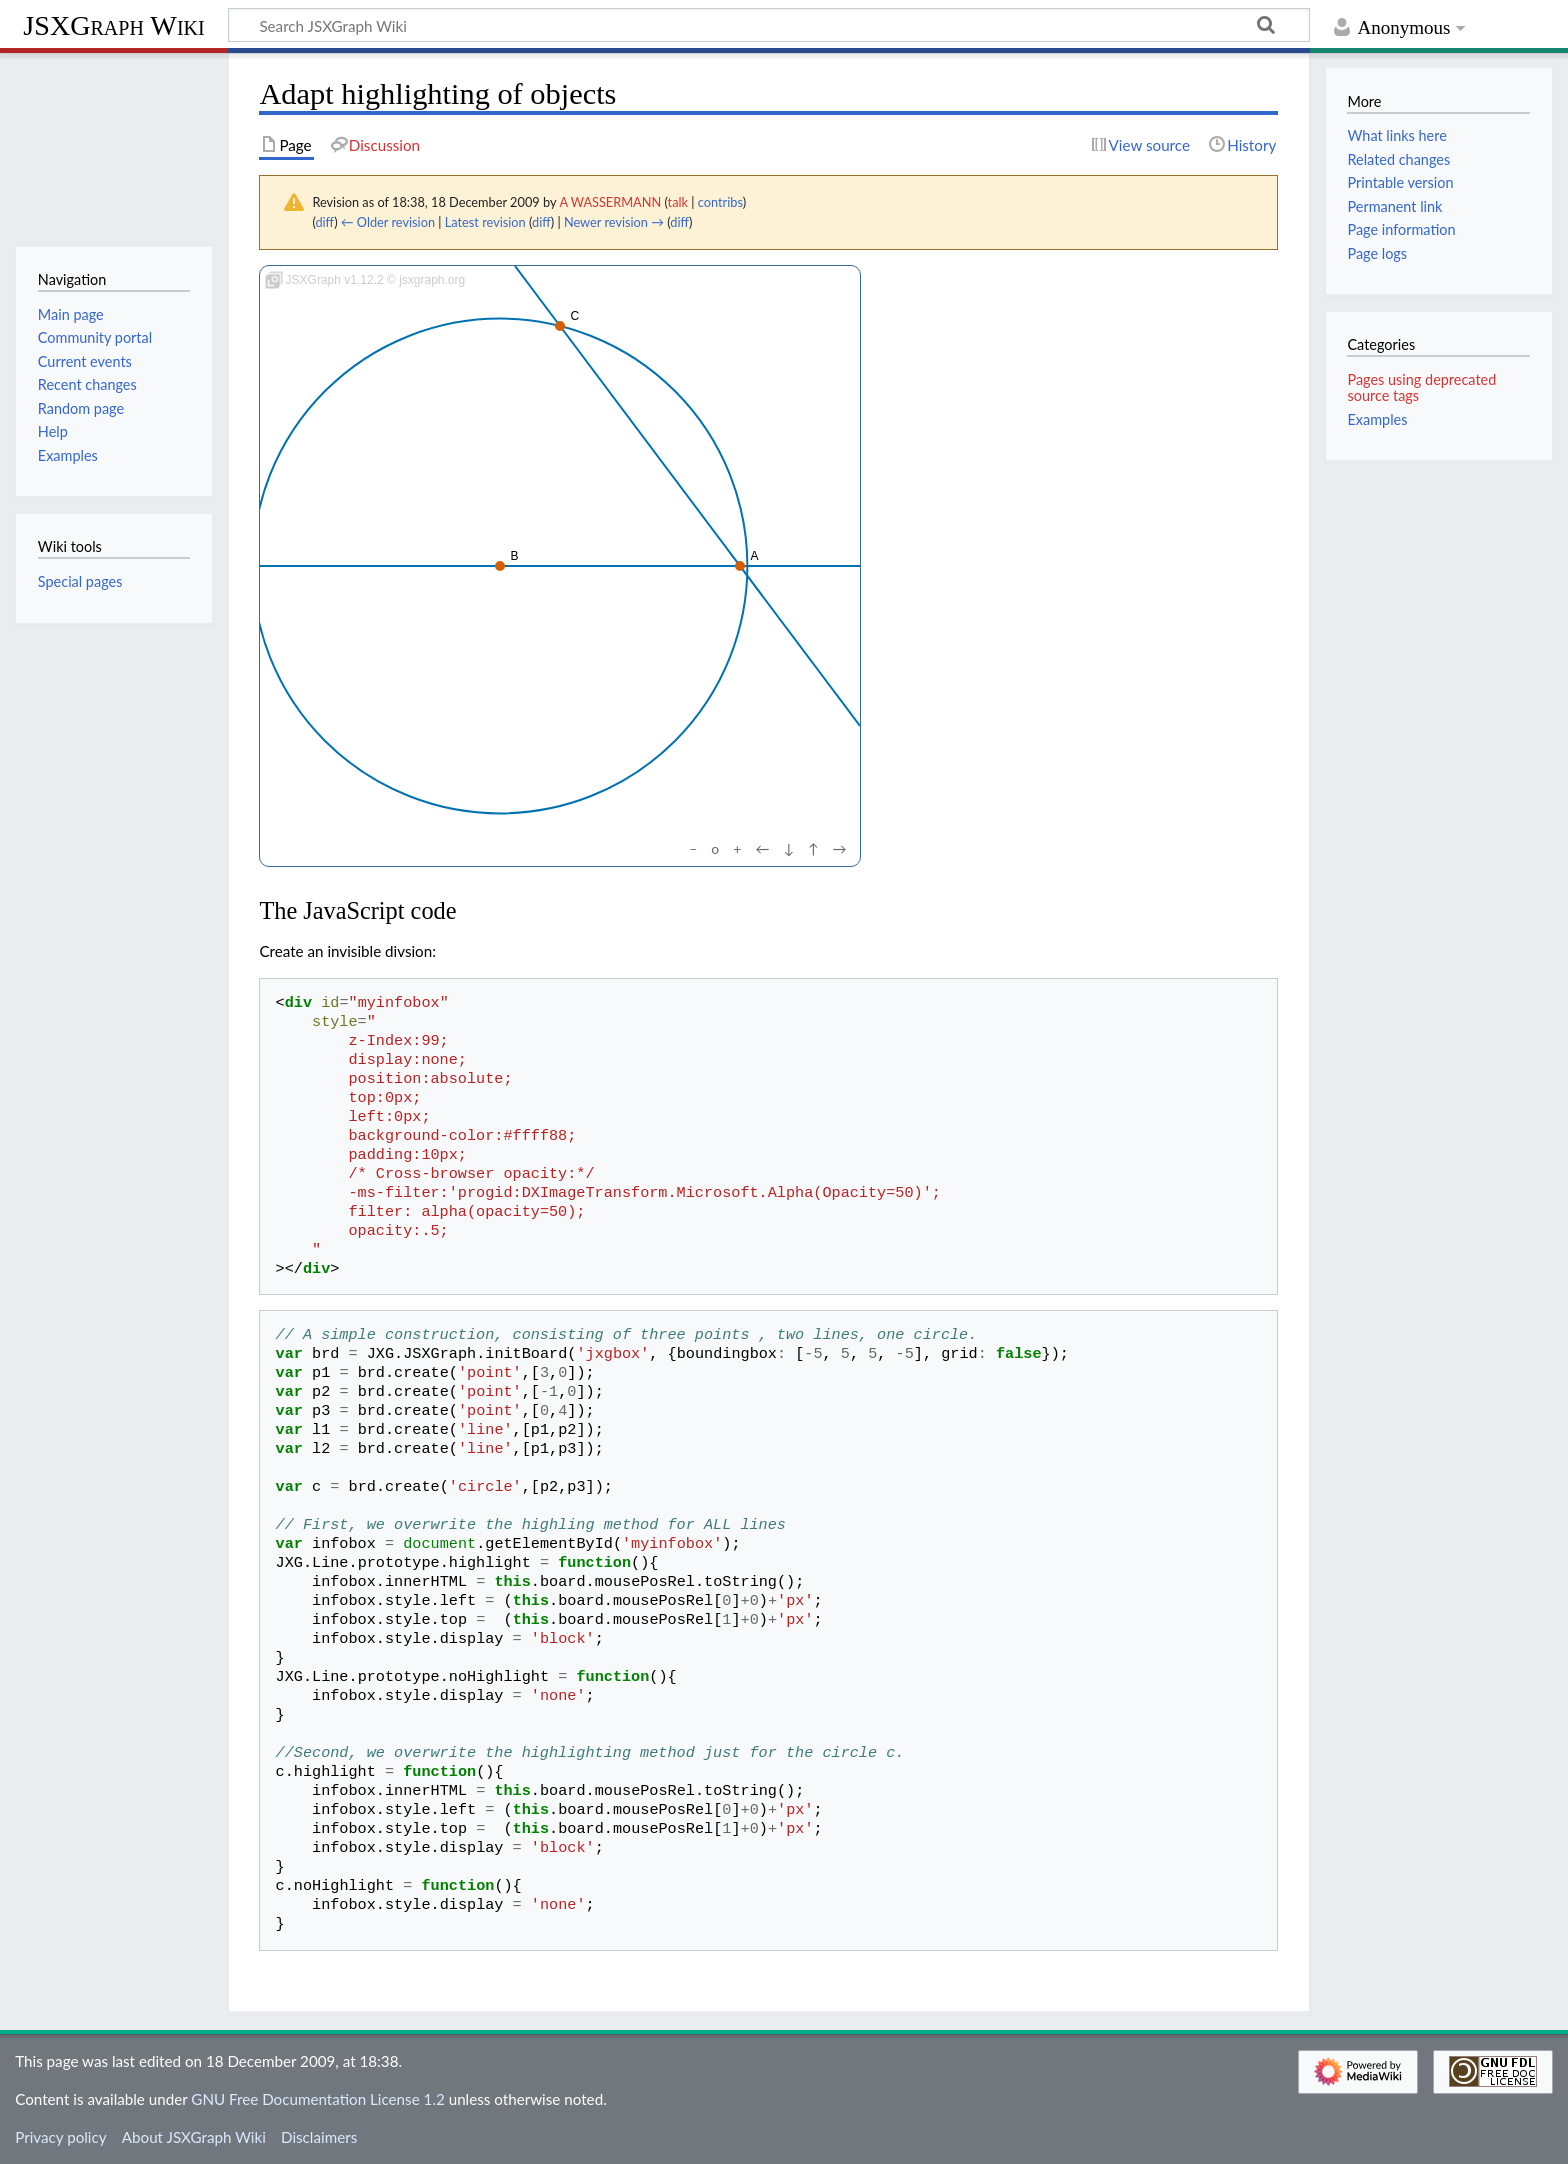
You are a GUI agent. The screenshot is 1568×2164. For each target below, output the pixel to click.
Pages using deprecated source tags (1421, 387)
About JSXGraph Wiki (194, 2137)
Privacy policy (60, 2137)
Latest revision (485, 222)
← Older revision (388, 222)
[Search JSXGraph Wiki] (769, 25)
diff (324, 222)
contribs (720, 202)
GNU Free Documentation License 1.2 (317, 2099)
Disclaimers (319, 2137)
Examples (1377, 419)
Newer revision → (614, 222)
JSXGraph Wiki (113, 25)
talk (678, 202)
